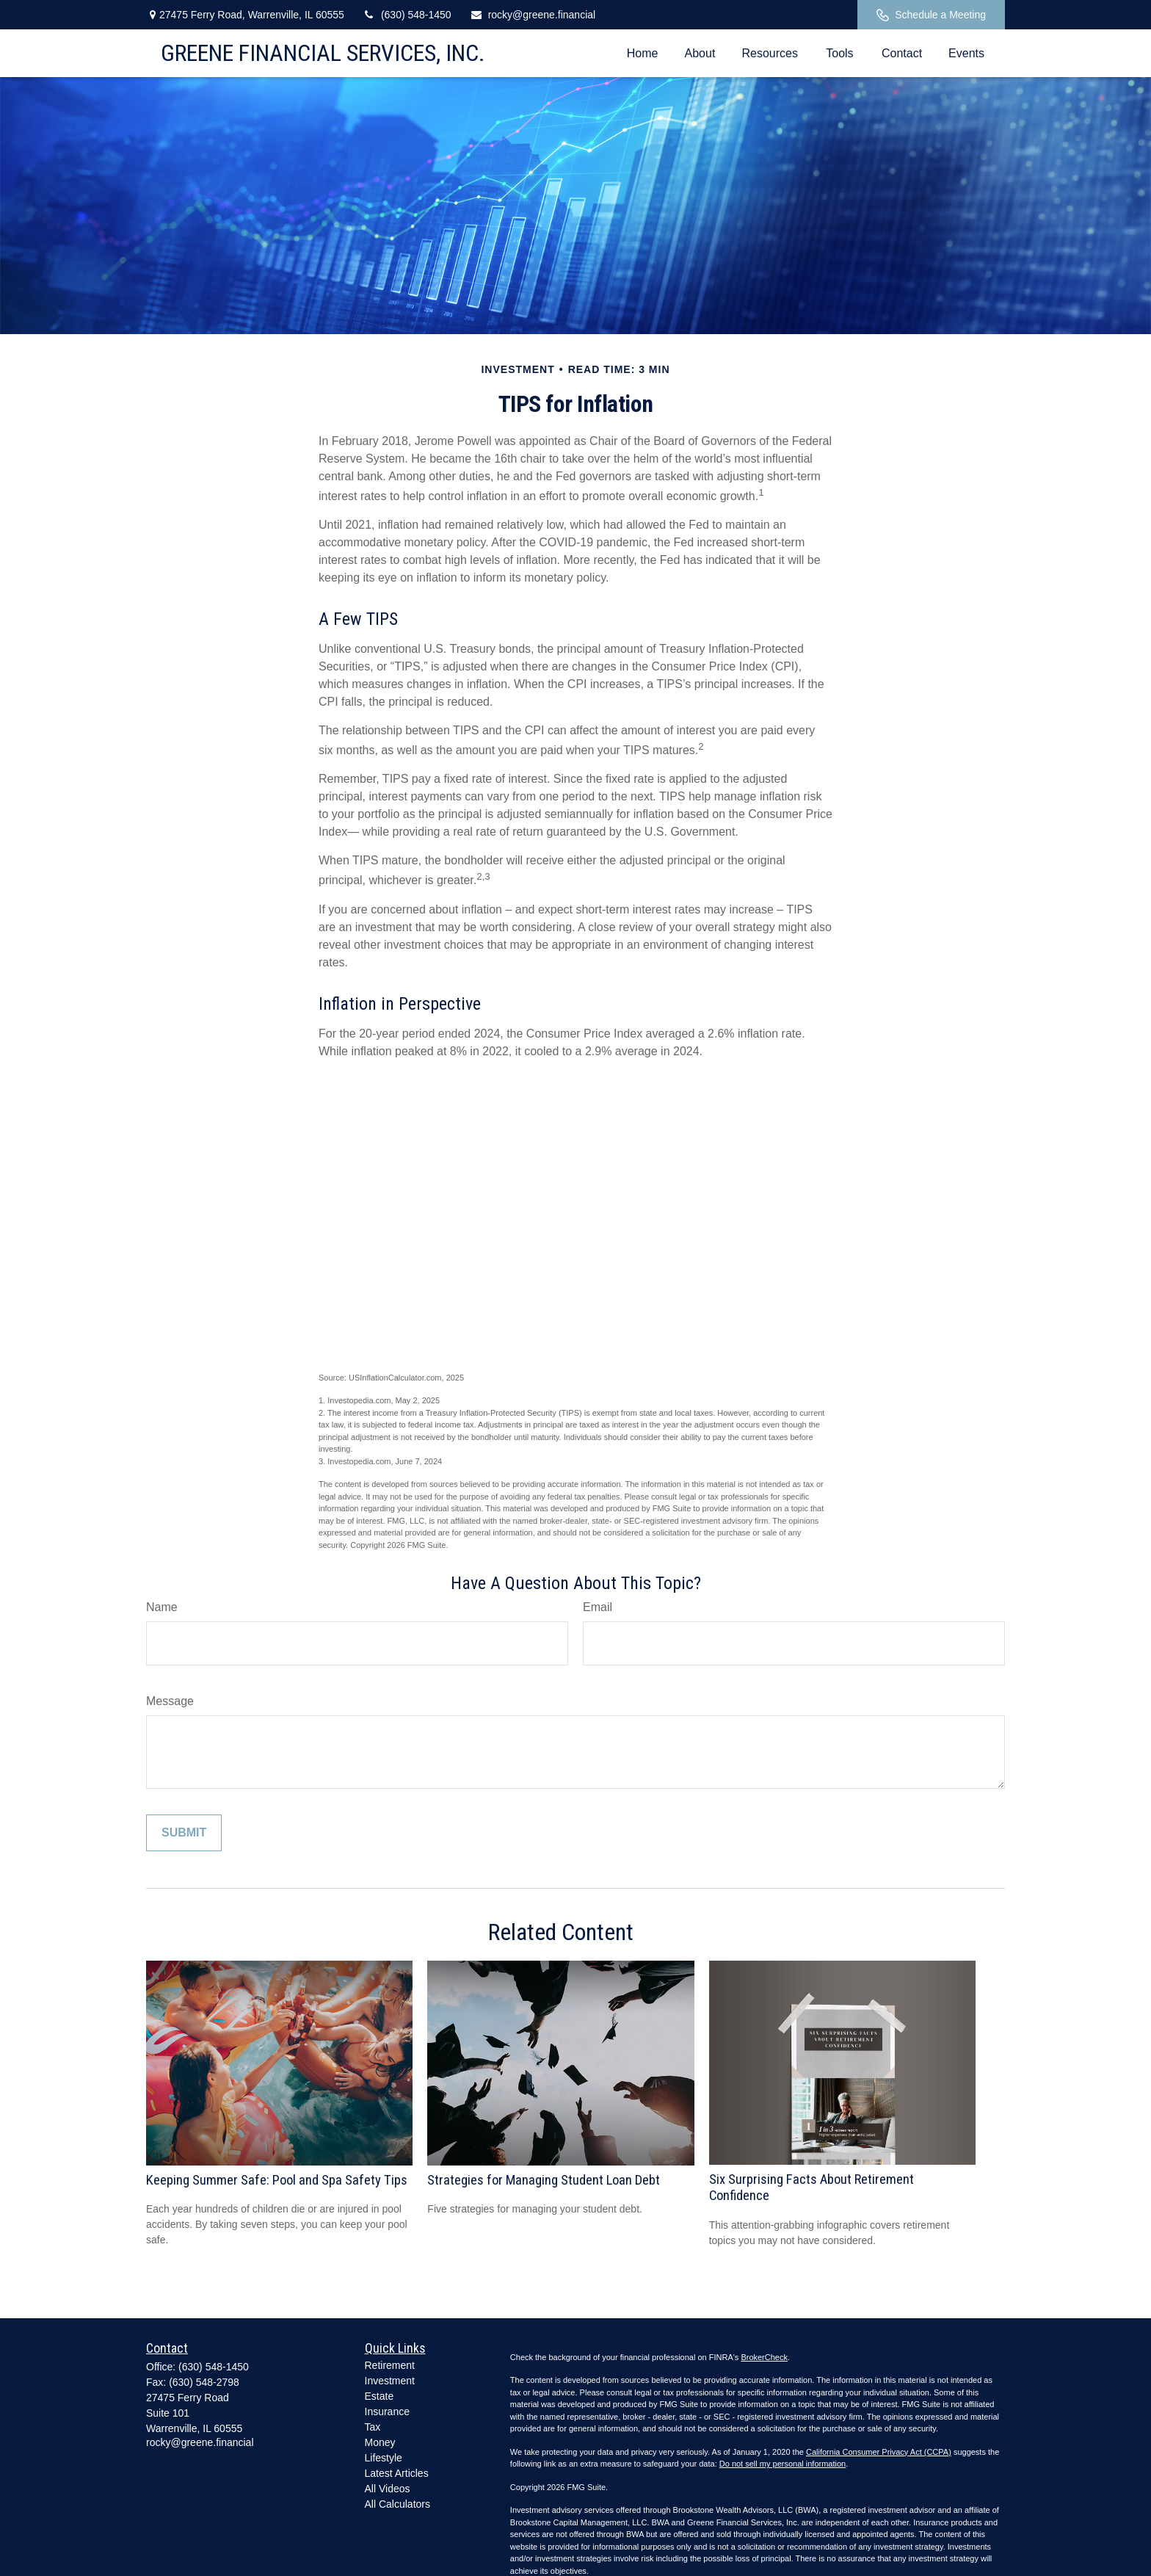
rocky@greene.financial (533, 15)
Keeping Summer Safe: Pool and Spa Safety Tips (276, 2180)
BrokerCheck (764, 2357)
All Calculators (397, 2504)
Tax (373, 2427)
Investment (390, 2381)
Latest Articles (397, 2473)
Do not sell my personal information (782, 2463)
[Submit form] (184, 1833)
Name (162, 1607)
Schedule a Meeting (931, 15)
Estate (379, 2396)
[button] (642, 53)
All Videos (387, 2488)
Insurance (387, 2411)
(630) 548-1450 (407, 15)
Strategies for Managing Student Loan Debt (543, 2180)
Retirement (390, 2365)
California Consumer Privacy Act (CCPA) (878, 2451)
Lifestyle (383, 2458)
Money (380, 2442)
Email (597, 1607)
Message (170, 1701)
